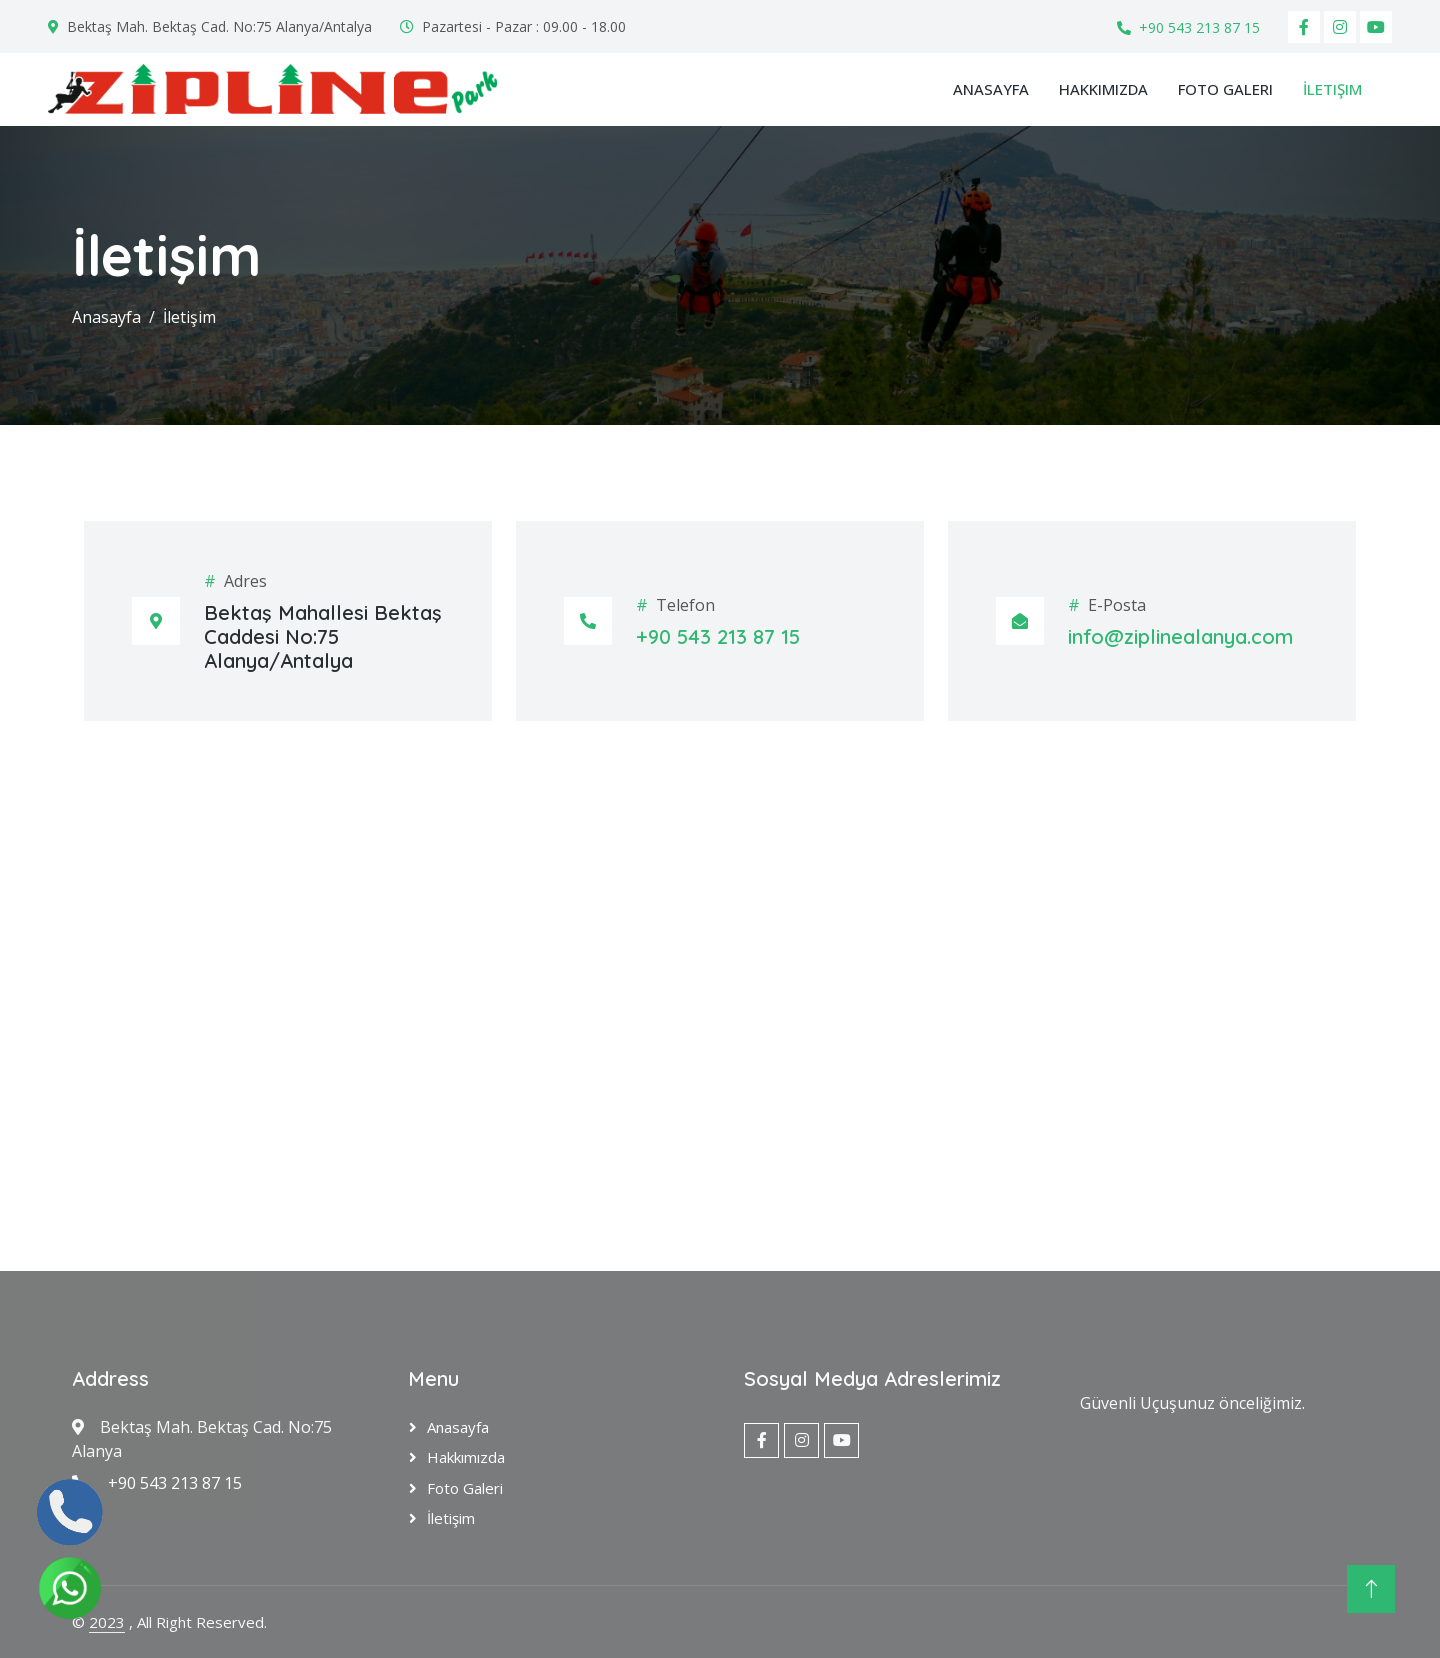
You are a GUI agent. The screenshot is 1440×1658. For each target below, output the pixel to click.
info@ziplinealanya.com (1180, 636)
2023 (107, 1622)
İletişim (1332, 89)
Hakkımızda (1103, 89)
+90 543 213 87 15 (1199, 27)
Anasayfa (991, 89)
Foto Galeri (1225, 89)
